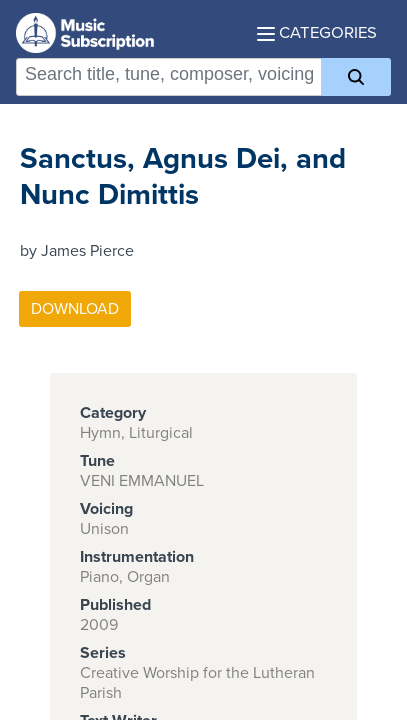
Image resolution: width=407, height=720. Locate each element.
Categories (317, 33)
